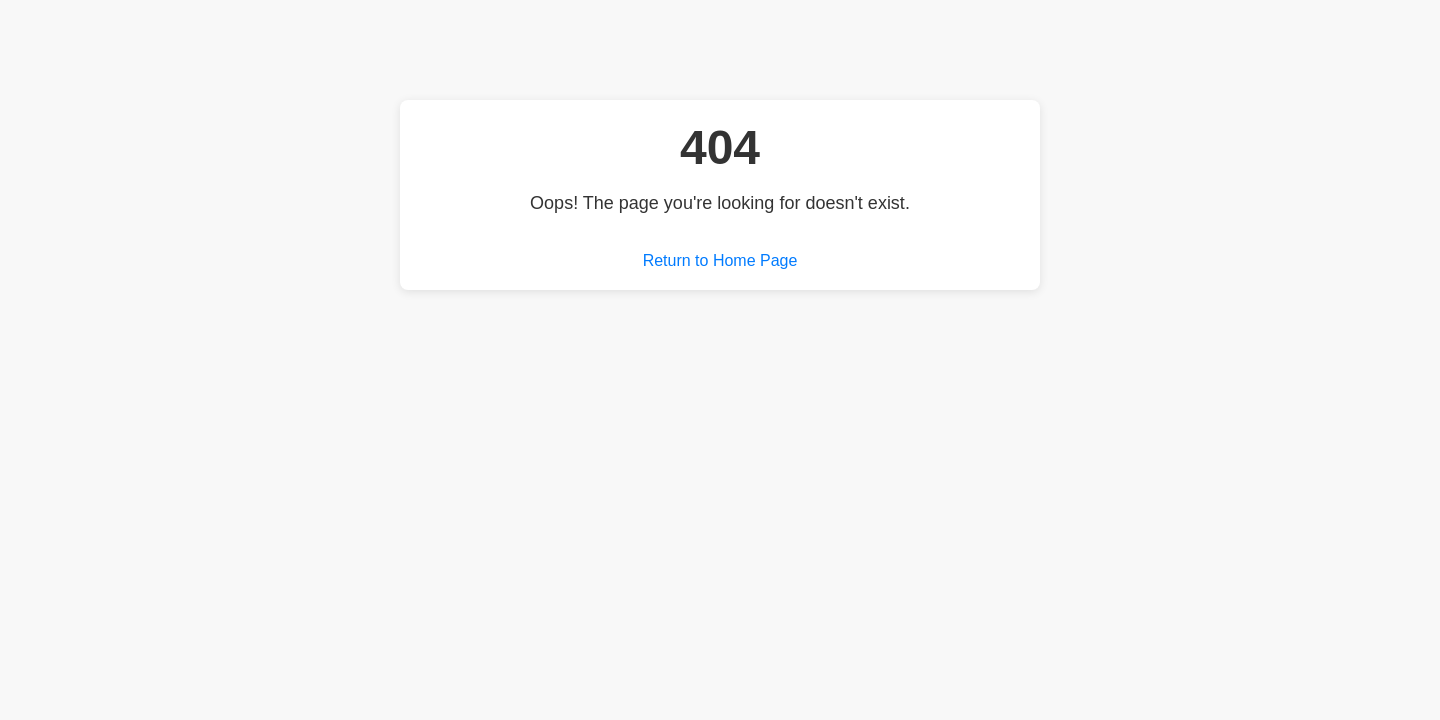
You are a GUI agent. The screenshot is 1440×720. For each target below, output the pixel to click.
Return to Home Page (720, 260)
